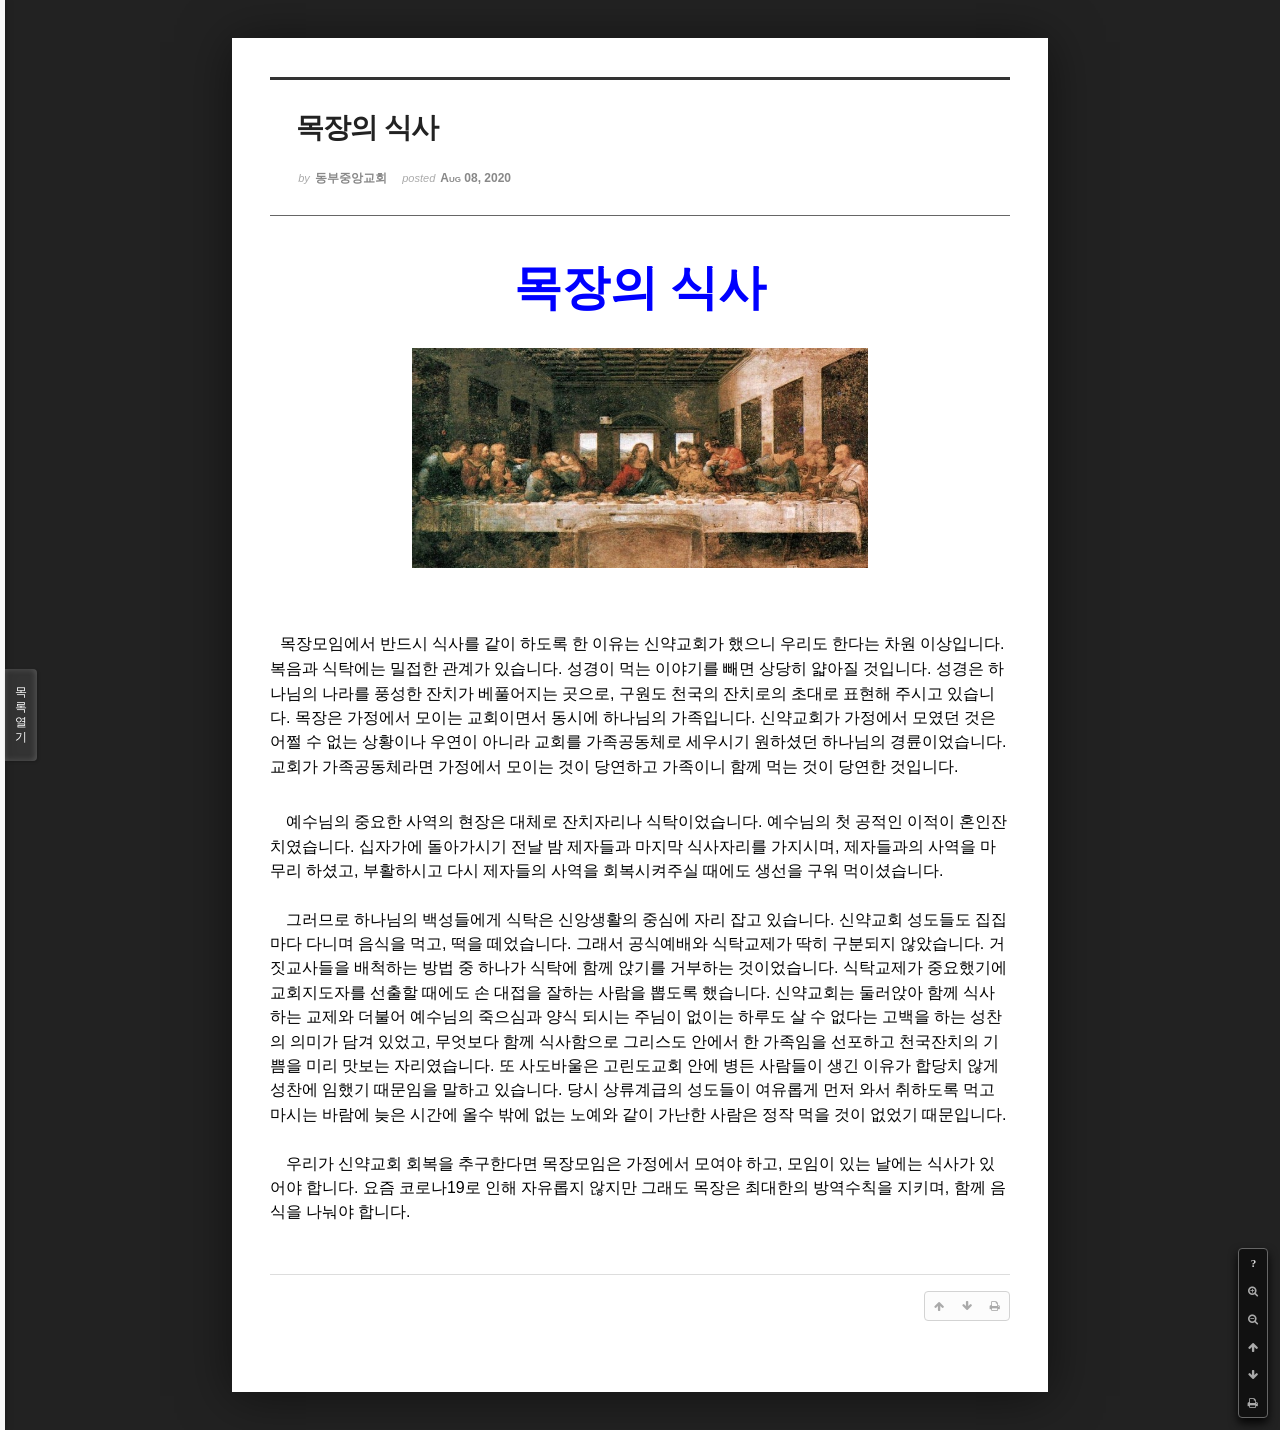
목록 (21, 715)
